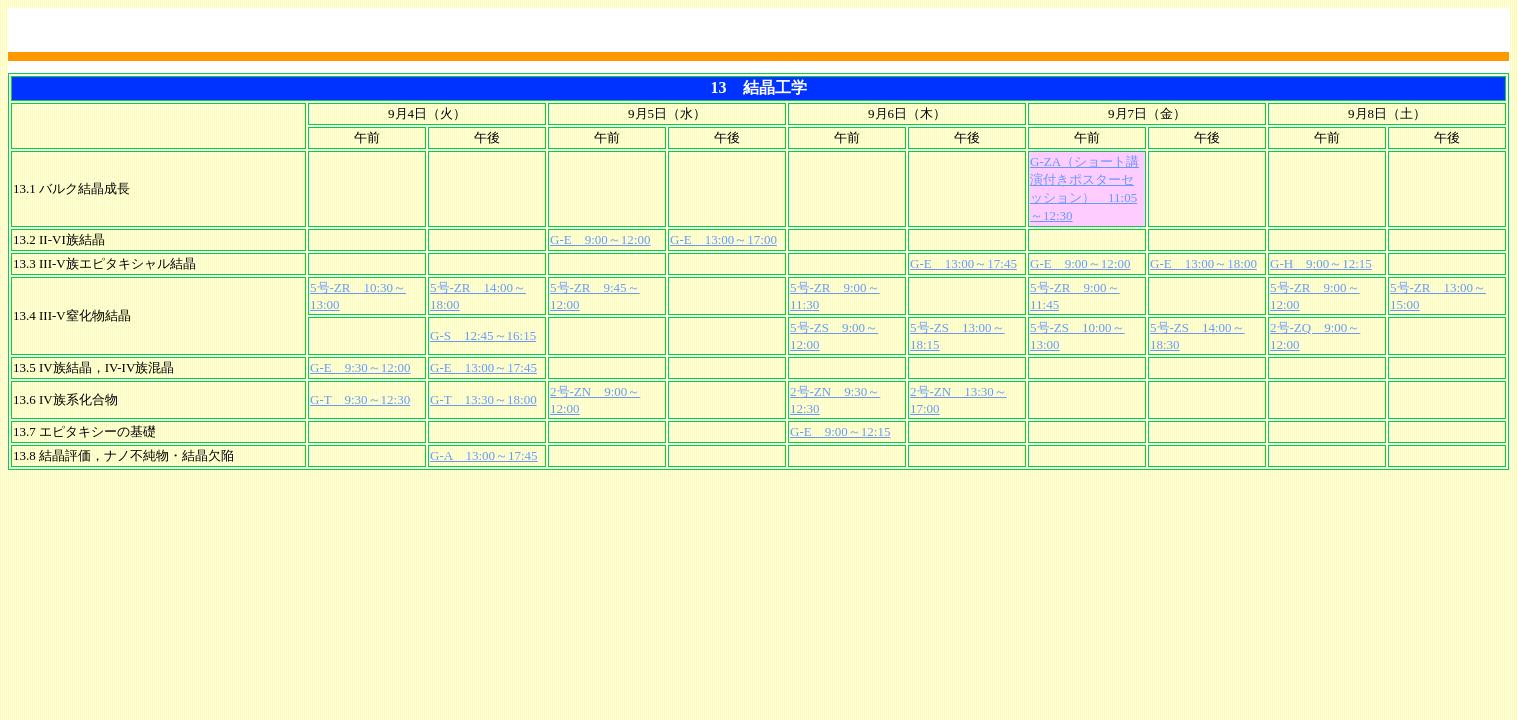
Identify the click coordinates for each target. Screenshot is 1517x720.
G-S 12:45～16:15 (483, 335)
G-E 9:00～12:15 (840, 431)
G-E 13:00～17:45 (963, 263)
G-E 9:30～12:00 (360, 367)
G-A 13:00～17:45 (484, 455)
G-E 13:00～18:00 (1203, 263)
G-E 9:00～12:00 (600, 239)
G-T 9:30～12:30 (360, 399)
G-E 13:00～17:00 (723, 239)
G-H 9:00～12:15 (1321, 263)
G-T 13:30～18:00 (483, 399)
